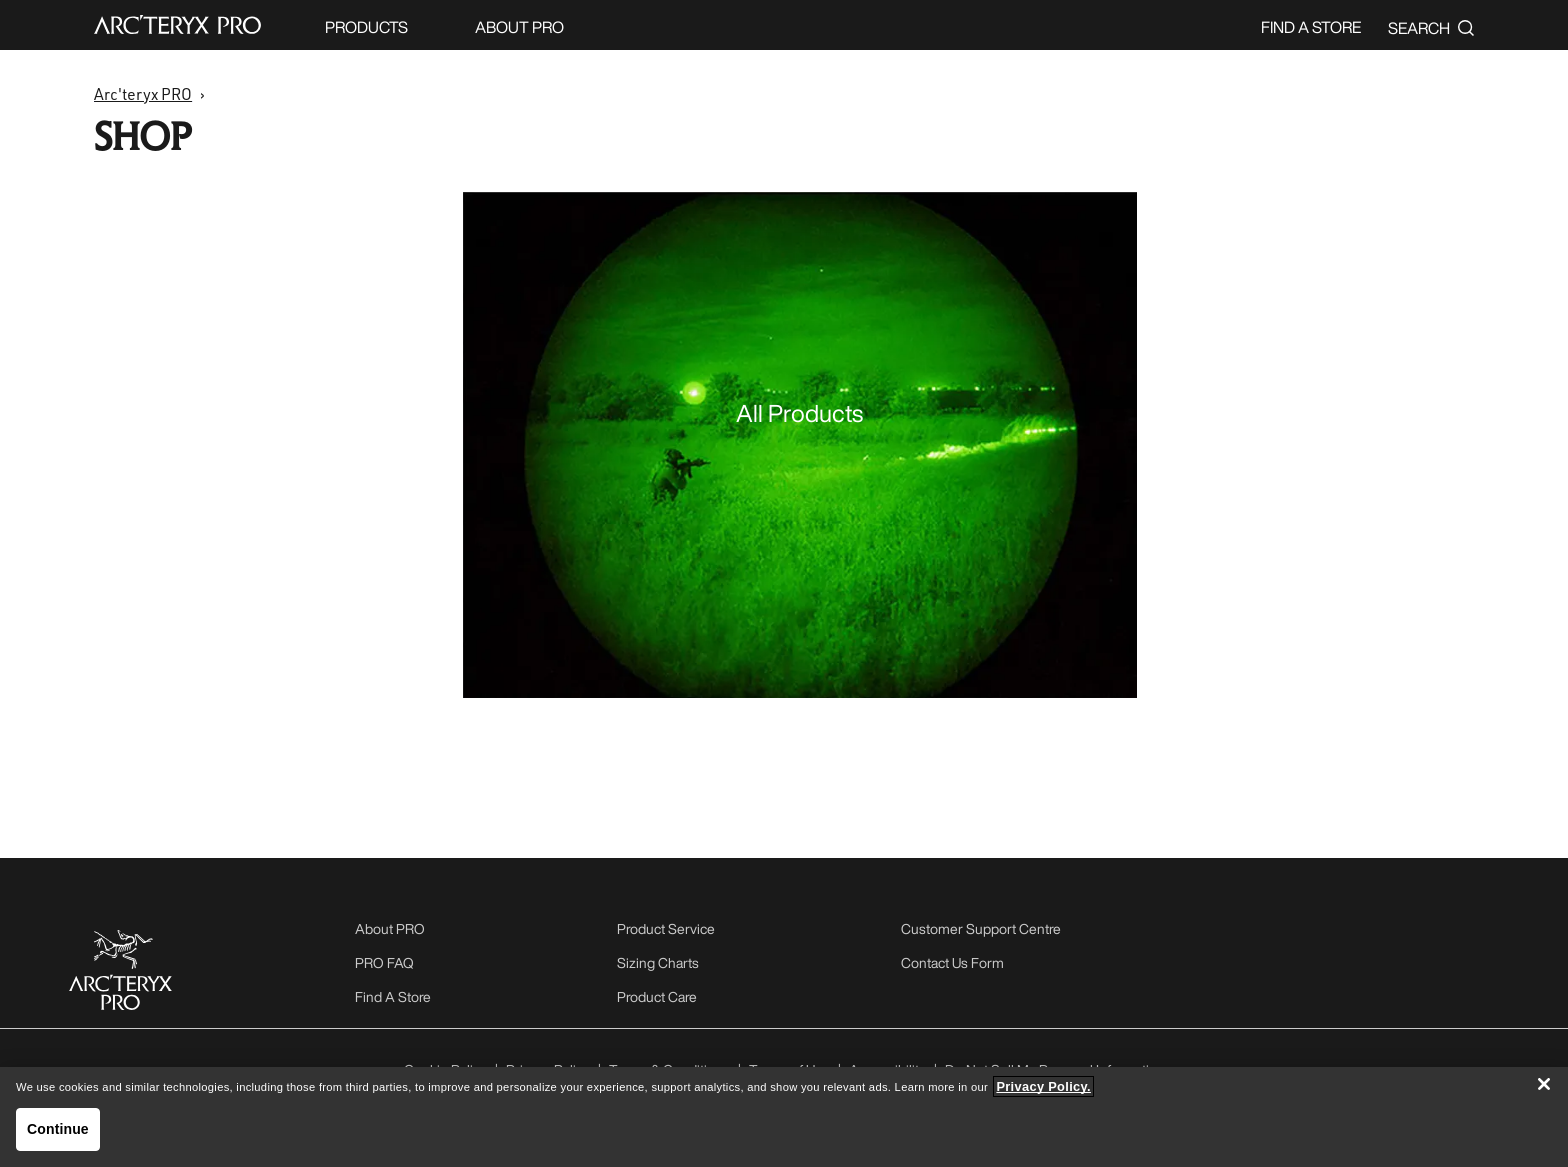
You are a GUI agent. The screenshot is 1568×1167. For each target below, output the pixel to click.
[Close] (1544, 1084)
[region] (784, 1117)
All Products (799, 413)
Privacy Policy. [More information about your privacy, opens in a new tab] (1043, 1086)
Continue (58, 1129)
